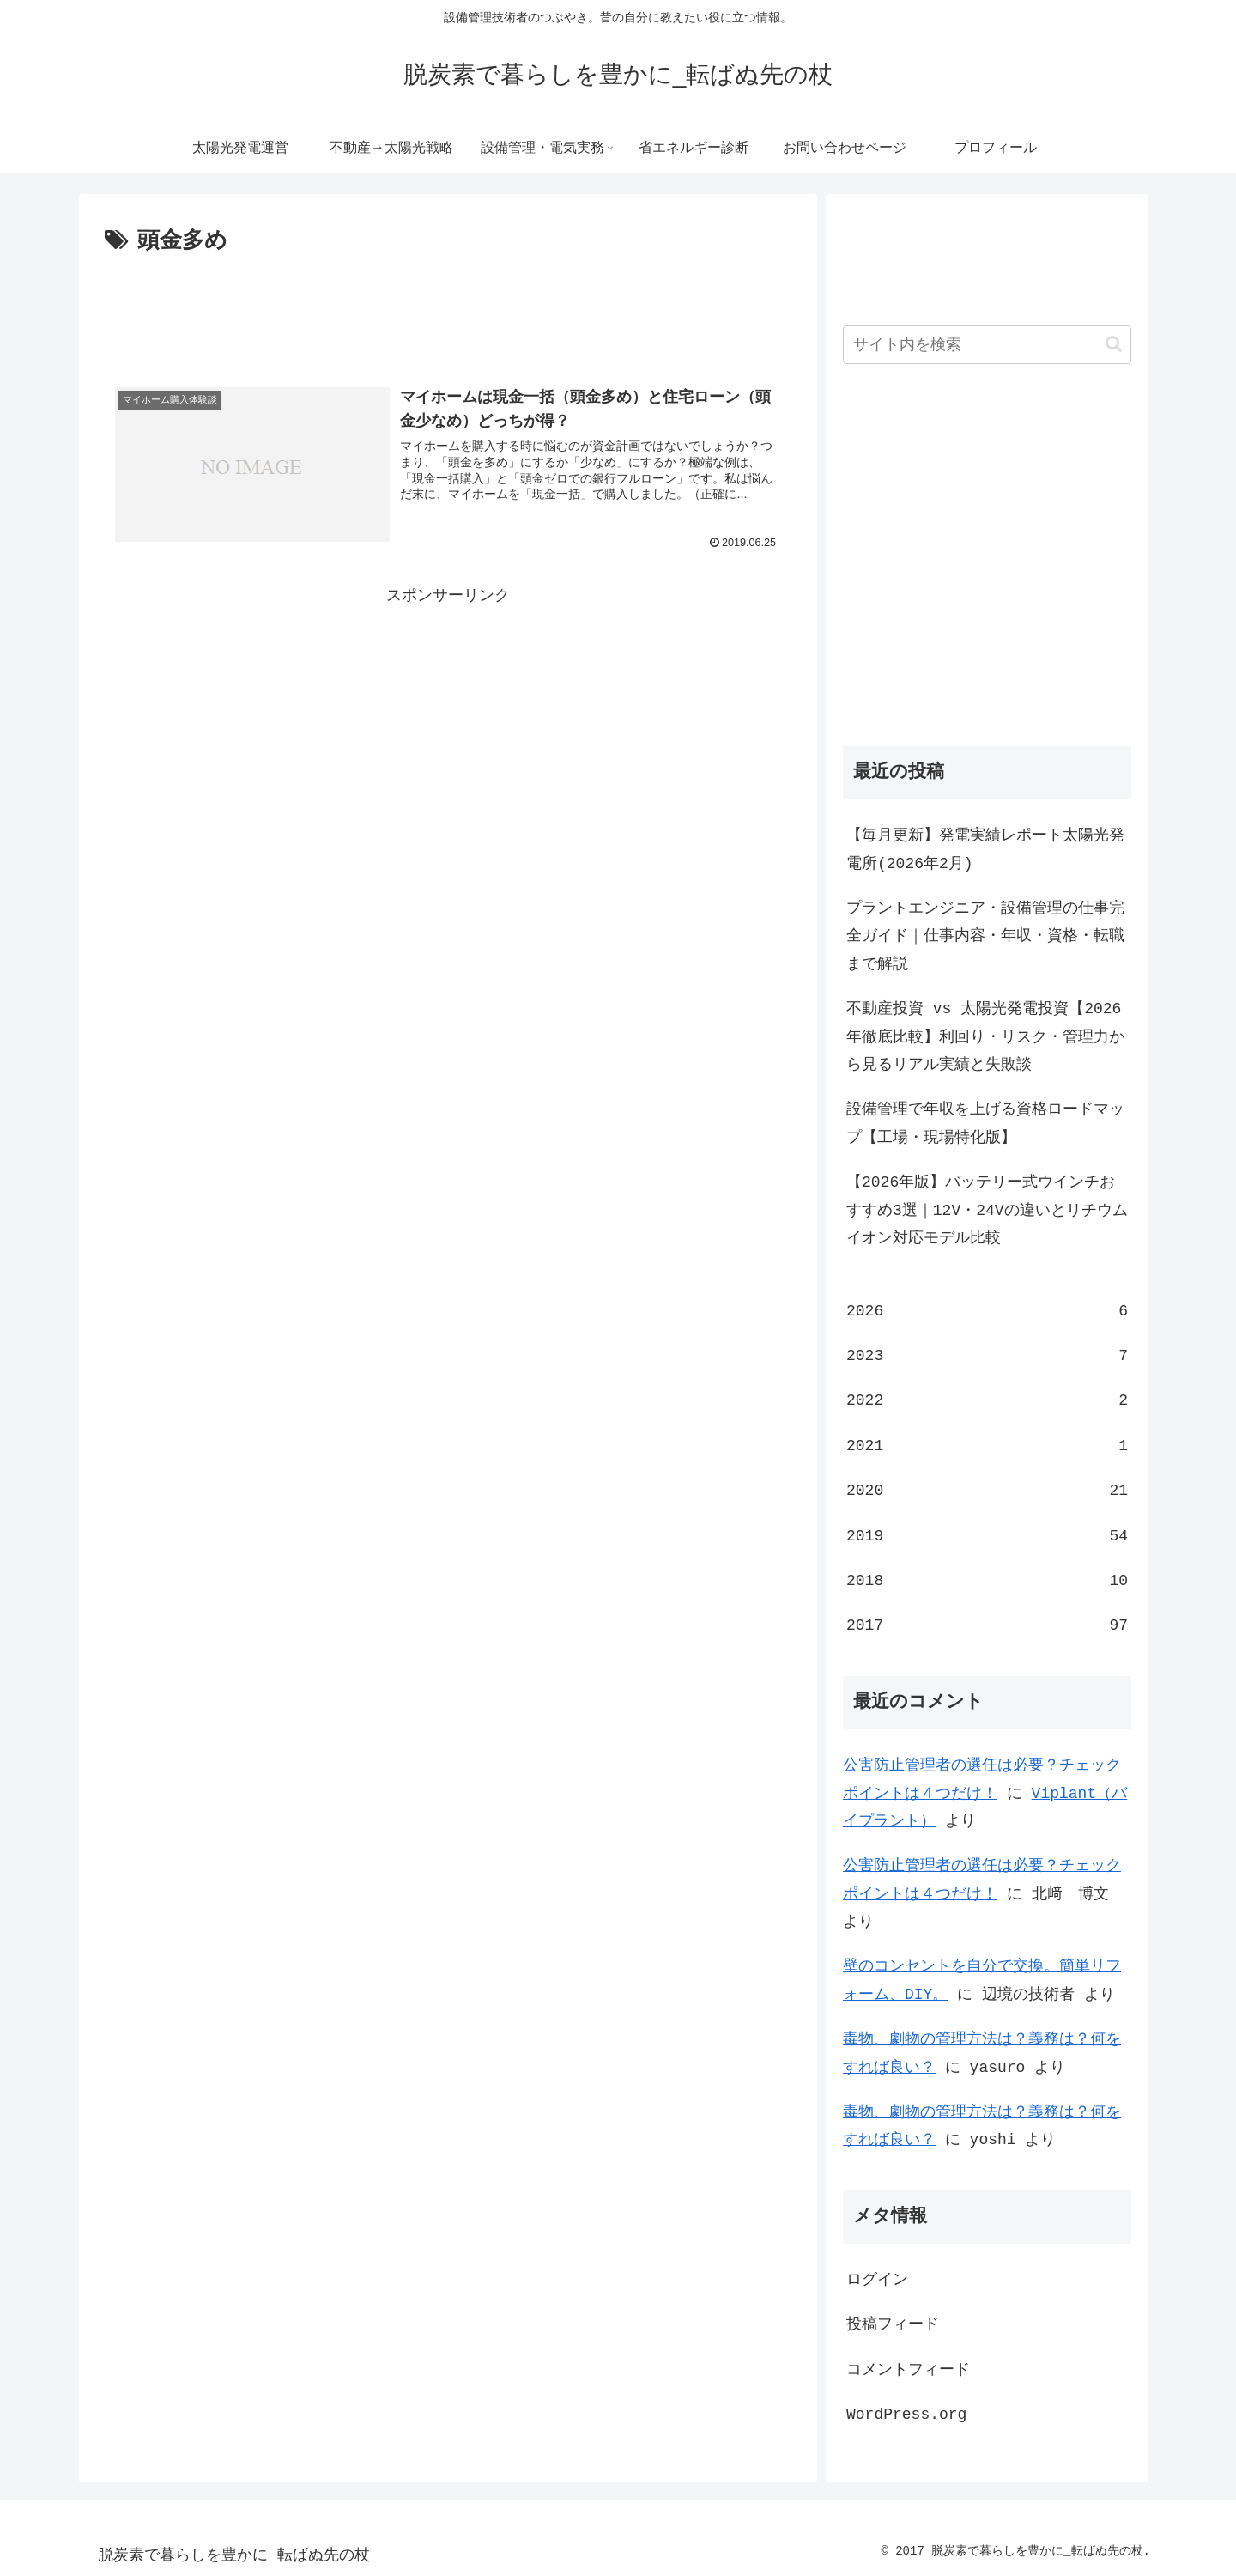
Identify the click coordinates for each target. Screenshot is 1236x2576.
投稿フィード (892, 2324)
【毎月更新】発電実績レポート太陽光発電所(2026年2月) (985, 849)
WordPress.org (906, 2414)
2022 (987, 1400)
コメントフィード (908, 2370)
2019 (987, 1536)
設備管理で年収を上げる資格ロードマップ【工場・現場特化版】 (985, 1123)
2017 (987, 1625)
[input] (987, 344)
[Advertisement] (448, 307)
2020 (987, 1490)
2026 (987, 1311)
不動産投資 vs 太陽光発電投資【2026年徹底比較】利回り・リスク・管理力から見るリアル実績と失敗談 (985, 1037)
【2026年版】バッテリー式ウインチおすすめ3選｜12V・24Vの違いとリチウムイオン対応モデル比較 (987, 1210)
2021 (987, 1446)
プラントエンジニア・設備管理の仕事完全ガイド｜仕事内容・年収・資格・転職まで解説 (985, 936)
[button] (1114, 344)
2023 (987, 1356)
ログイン (877, 2279)
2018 (987, 1581)
